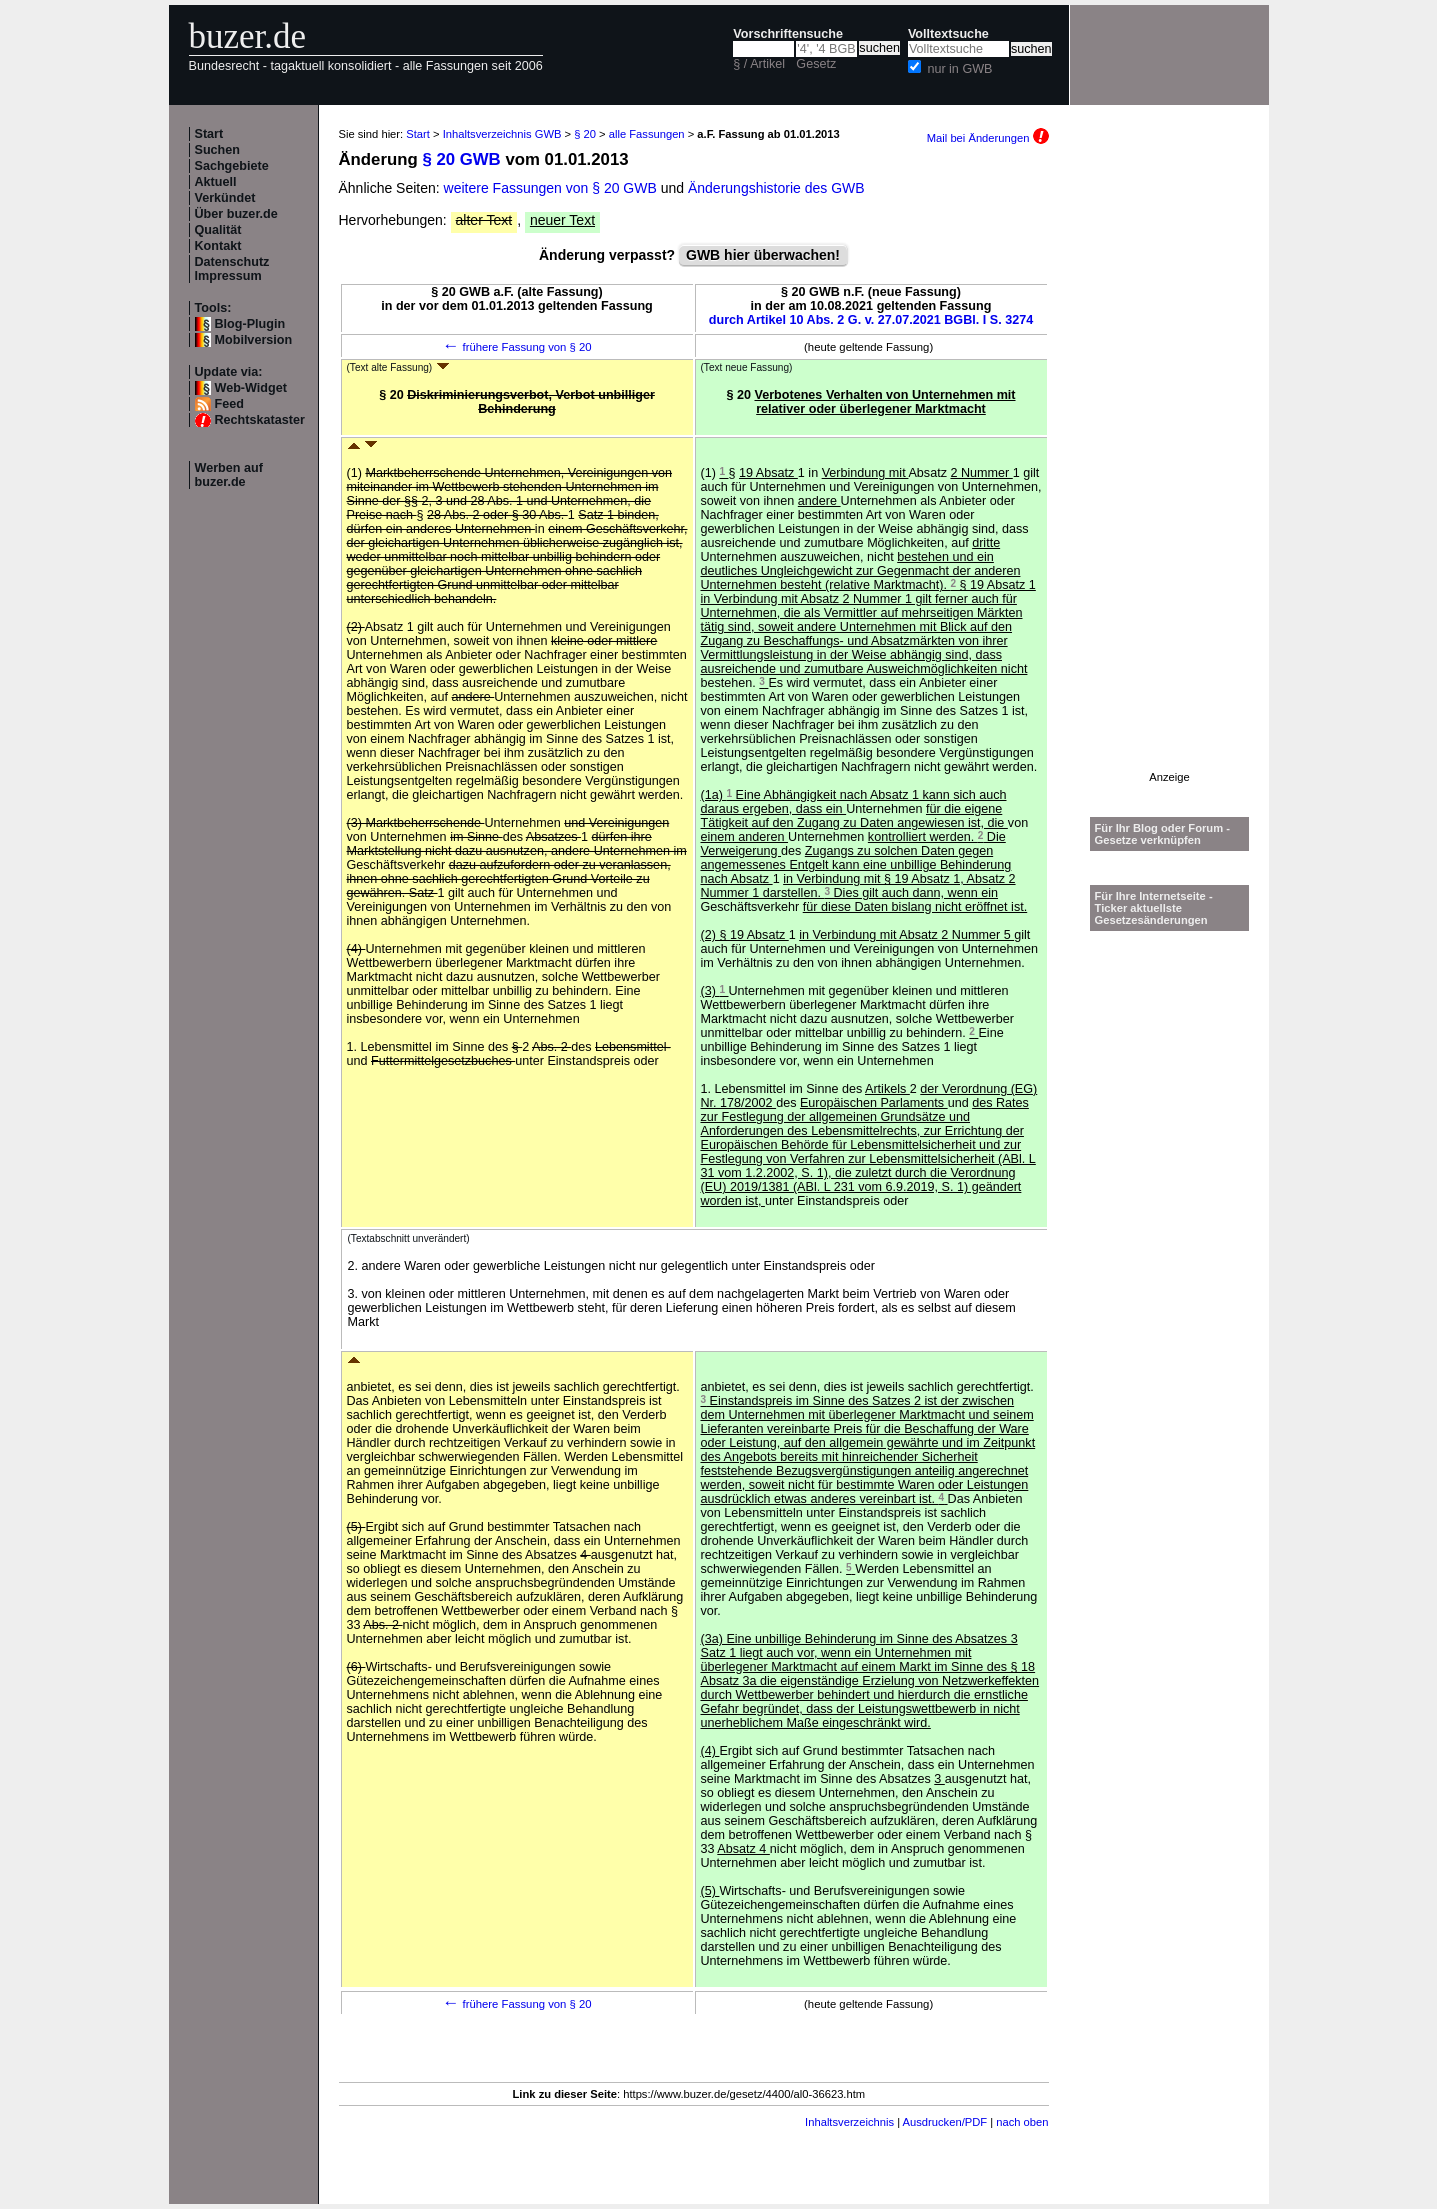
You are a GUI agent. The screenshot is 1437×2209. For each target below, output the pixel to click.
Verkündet (225, 198)
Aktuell (216, 182)
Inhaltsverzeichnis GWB (502, 134)
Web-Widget (251, 388)
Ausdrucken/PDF (945, 2122)
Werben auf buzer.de (229, 475)
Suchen (218, 150)
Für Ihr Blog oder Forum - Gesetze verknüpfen (1163, 834)
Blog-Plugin (250, 324)
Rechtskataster (260, 420)
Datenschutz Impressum (232, 269)
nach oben (1022, 2122)
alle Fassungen (647, 134)
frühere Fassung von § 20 (516, 347)
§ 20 (585, 134)
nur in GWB (959, 69)
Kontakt (218, 246)
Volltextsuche (948, 34)
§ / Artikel (759, 64)
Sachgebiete (232, 166)
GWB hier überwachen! (763, 255)
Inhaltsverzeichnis (849, 2122)
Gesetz (816, 64)
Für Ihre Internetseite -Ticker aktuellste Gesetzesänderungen (1154, 908)
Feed (229, 404)
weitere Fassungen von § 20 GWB (550, 188)
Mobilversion (254, 340)
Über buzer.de (236, 214)
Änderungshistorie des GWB (776, 188)
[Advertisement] (1170, 471)
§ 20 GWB (461, 159)
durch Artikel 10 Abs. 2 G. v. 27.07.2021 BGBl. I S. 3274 (871, 320)
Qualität (218, 230)
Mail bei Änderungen (988, 138)
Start (209, 134)
